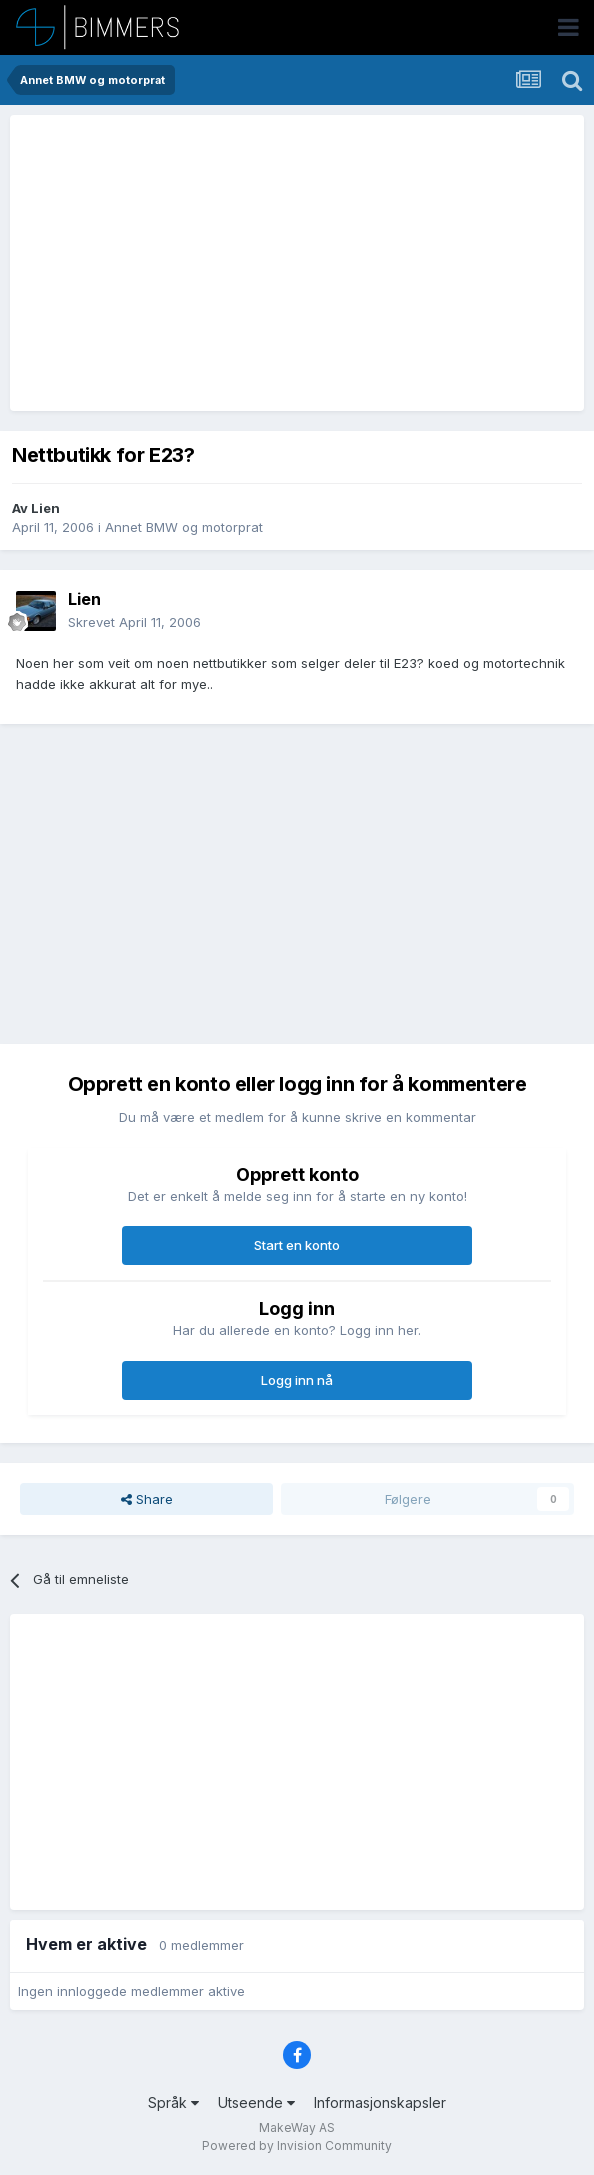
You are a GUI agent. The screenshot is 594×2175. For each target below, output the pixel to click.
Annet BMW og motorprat (184, 527)
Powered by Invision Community (297, 2145)
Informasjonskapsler (380, 2102)
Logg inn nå (297, 1380)
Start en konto (297, 1245)
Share (147, 1499)
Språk (173, 2102)
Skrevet (134, 622)
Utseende (256, 2102)
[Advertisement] (252, 263)
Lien (45, 508)
